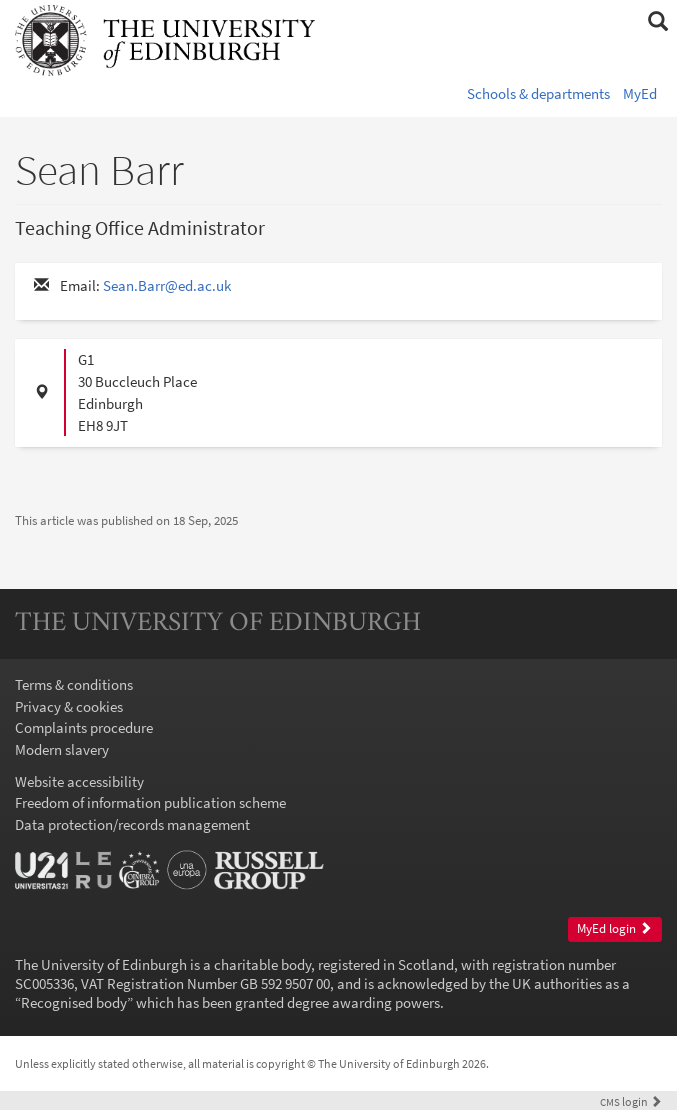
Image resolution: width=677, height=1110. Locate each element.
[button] (657, 22)
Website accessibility (79, 781)
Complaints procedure (84, 727)
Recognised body (74, 1002)
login (631, 1101)
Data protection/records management (132, 824)
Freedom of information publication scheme (150, 802)
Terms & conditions (74, 684)
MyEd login (614, 928)
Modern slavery (62, 749)
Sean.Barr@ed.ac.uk (167, 285)
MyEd (640, 93)
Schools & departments (538, 93)
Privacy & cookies (69, 706)
